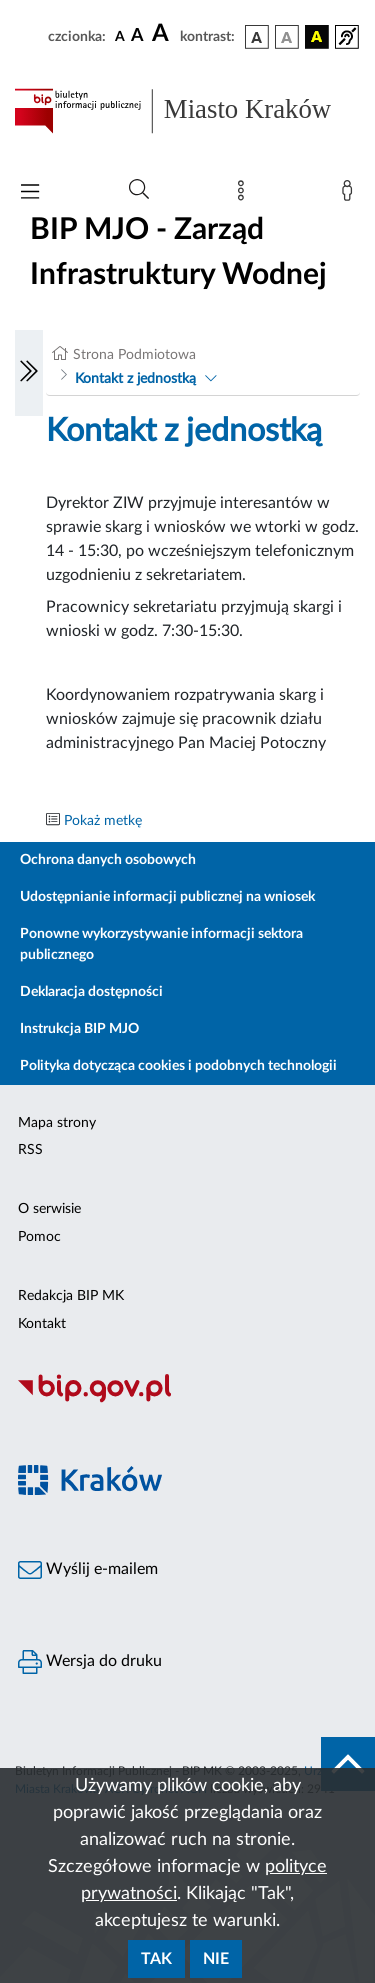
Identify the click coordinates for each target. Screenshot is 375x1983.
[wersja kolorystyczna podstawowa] (257, 37)
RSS (30, 1150)
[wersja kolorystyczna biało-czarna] (287, 37)
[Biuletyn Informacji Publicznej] (187, 1400)
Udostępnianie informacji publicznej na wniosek (167, 897)
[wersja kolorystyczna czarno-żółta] (317, 37)
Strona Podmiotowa (134, 355)
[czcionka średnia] (137, 36)
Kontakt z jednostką (135, 379)
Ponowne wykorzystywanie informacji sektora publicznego (161, 944)
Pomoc (39, 1237)
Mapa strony (57, 1123)
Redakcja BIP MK (71, 1296)
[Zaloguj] (351, 195)
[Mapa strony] (245, 195)
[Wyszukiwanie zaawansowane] (139, 190)
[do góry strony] (348, 1764)
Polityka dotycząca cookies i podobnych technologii (178, 1066)
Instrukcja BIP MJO (79, 1029)
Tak (156, 1959)
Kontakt (42, 1324)
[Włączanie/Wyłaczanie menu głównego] (30, 193)
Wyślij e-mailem (88, 1570)
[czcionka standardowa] (120, 36)
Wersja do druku (90, 1662)
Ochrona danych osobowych (108, 860)
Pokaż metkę (103, 821)
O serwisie (49, 1209)
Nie (216, 1959)
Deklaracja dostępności (91, 992)
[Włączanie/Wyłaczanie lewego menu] (29, 373)
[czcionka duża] (163, 34)
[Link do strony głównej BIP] (187, 111)
